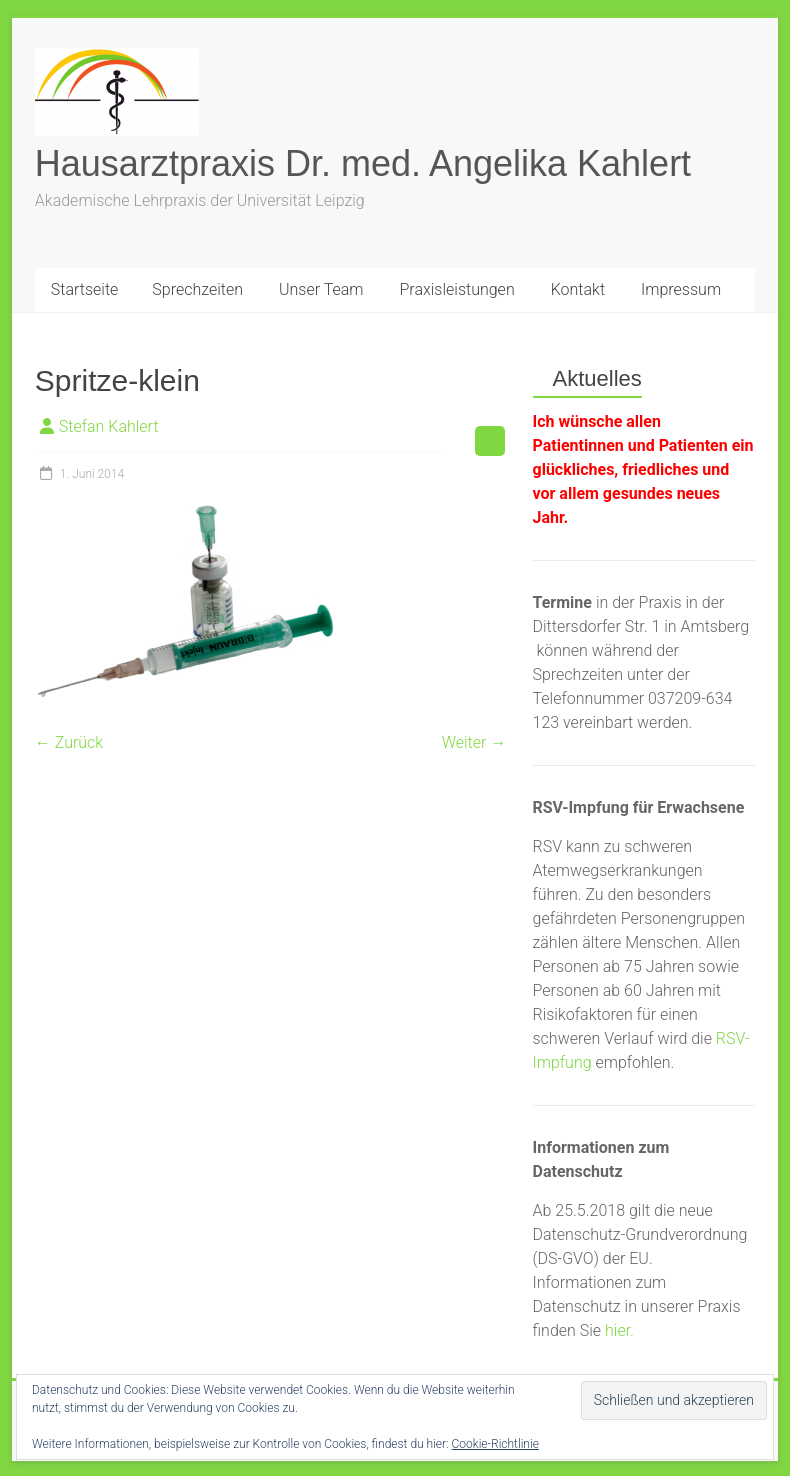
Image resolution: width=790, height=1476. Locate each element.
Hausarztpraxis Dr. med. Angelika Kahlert (363, 163)
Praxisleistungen (456, 289)
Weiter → (474, 742)
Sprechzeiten (197, 289)
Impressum (681, 289)
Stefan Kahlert (109, 426)
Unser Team (321, 289)
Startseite (85, 289)
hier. (619, 1330)
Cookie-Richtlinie (495, 1444)
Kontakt (578, 289)
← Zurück (69, 742)
